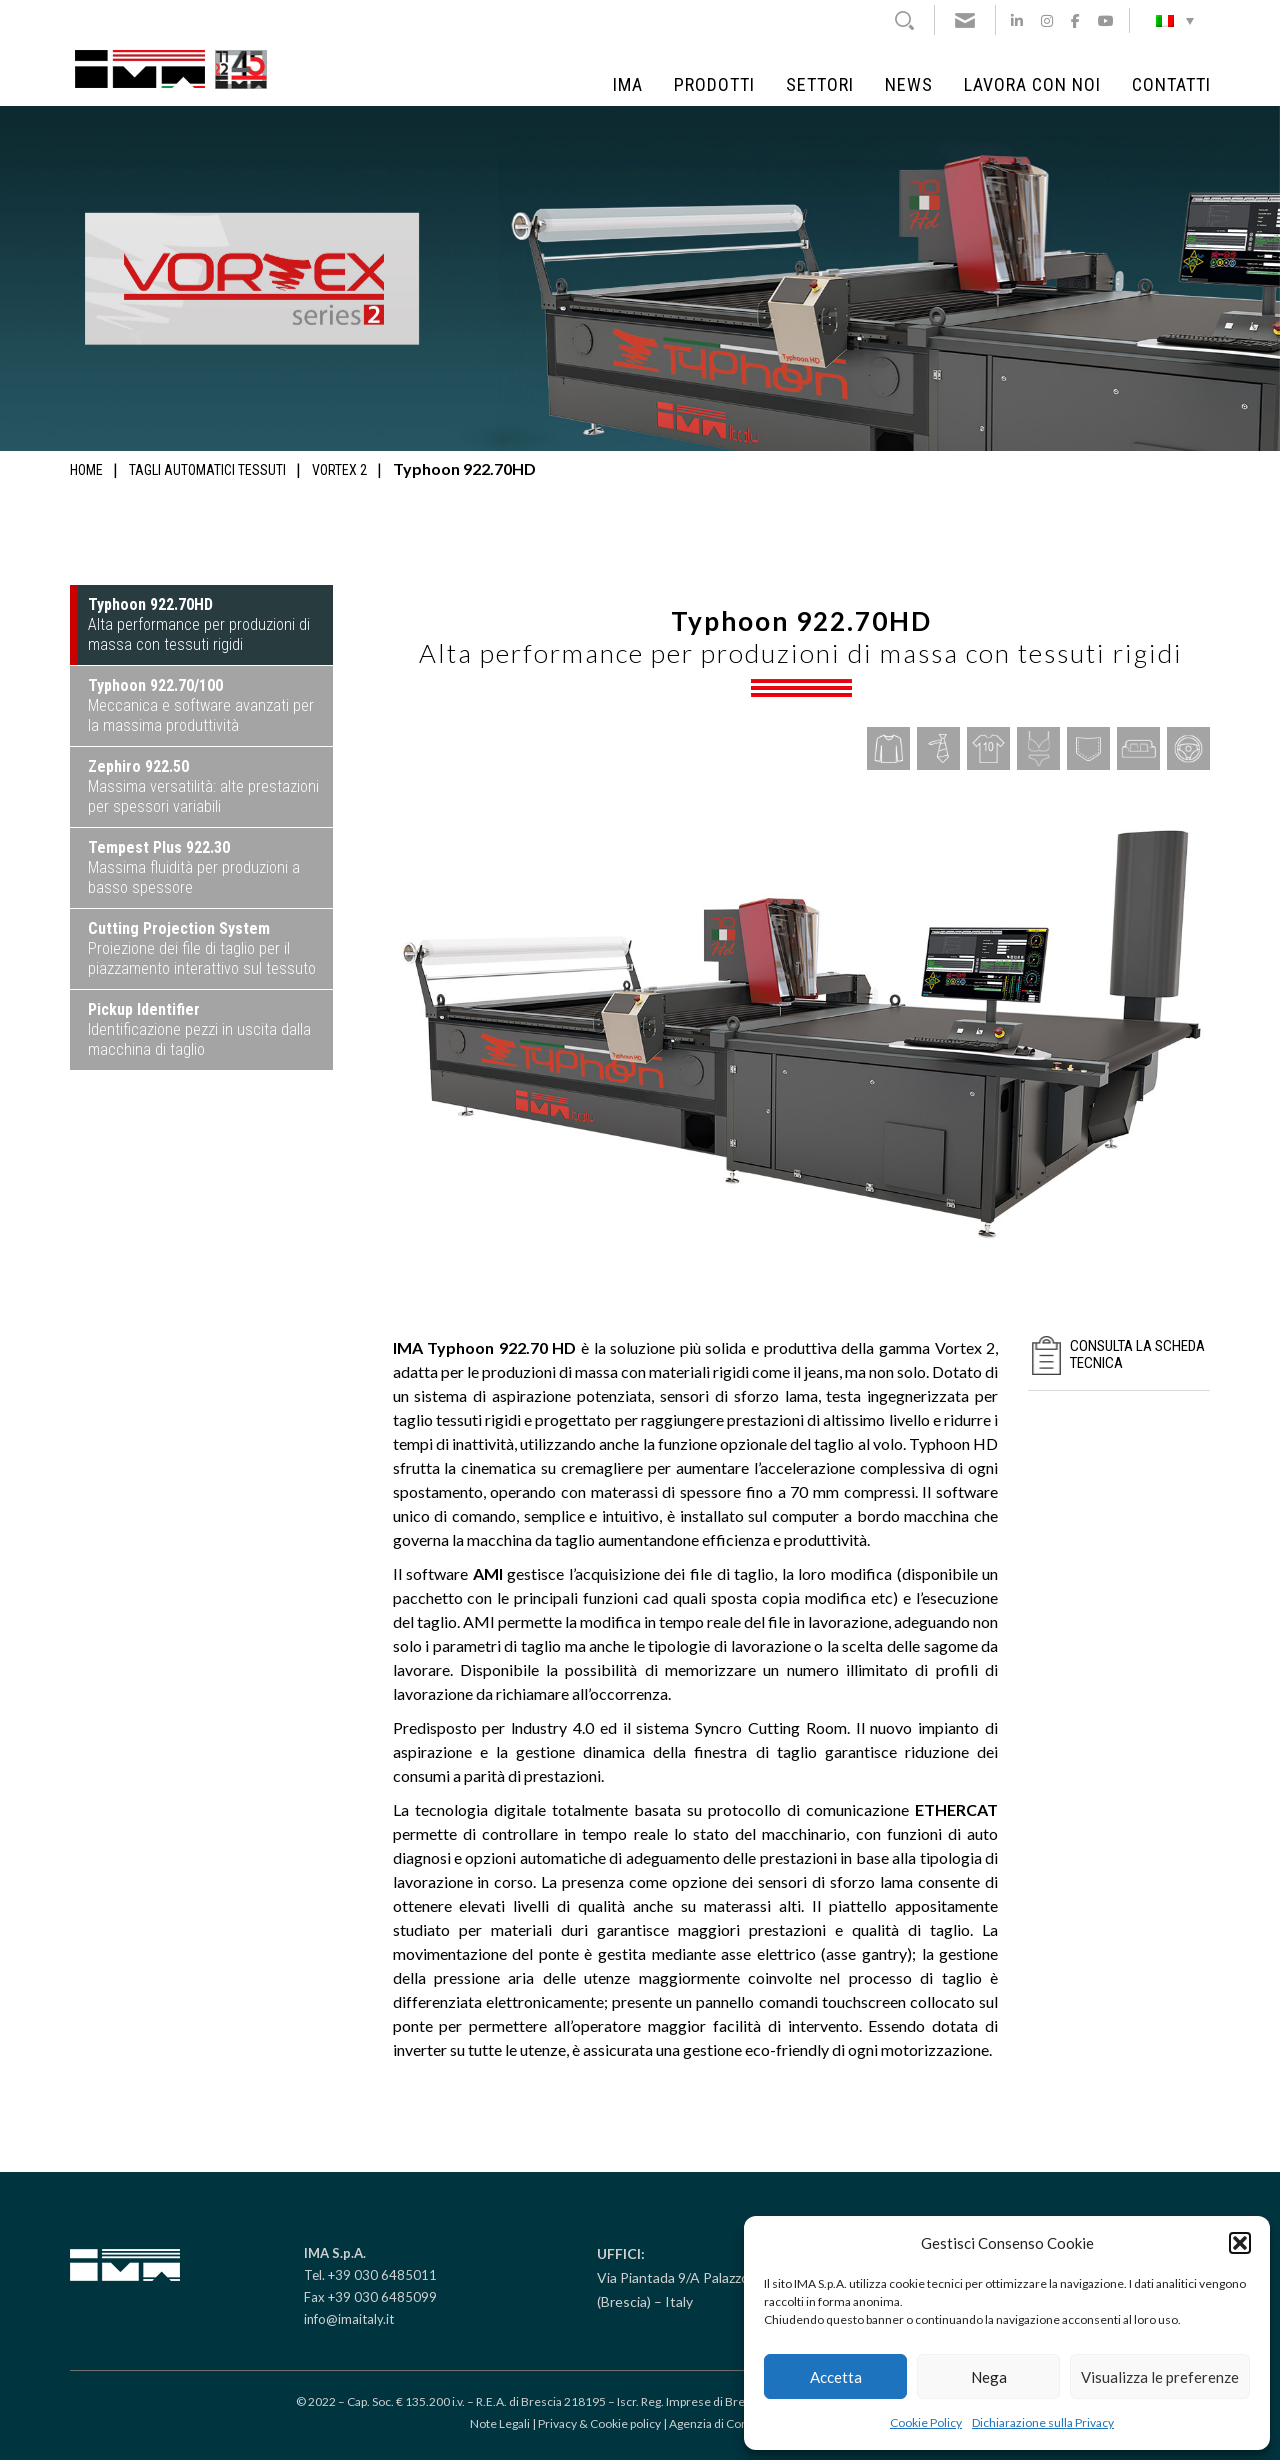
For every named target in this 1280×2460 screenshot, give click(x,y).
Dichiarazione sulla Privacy (1043, 2422)
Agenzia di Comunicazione (740, 2423)
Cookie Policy (926, 2422)
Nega (989, 2377)
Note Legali (500, 2423)
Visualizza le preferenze (1160, 2377)
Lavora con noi (1032, 85)
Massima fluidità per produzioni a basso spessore (194, 867)
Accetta (836, 2377)
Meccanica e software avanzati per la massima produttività (201, 705)
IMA (628, 85)
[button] (1240, 2243)
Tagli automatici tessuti (207, 470)
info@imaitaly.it (349, 2319)
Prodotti (714, 85)
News (909, 85)
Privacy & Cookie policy (599, 2423)
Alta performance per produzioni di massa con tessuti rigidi (199, 624)
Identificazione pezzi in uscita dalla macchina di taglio (199, 1029)
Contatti (1171, 85)
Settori (820, 85)
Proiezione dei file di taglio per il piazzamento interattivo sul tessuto (202, 948)
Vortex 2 (339, 470)
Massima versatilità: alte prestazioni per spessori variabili (203, 786)
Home (86, 470)
